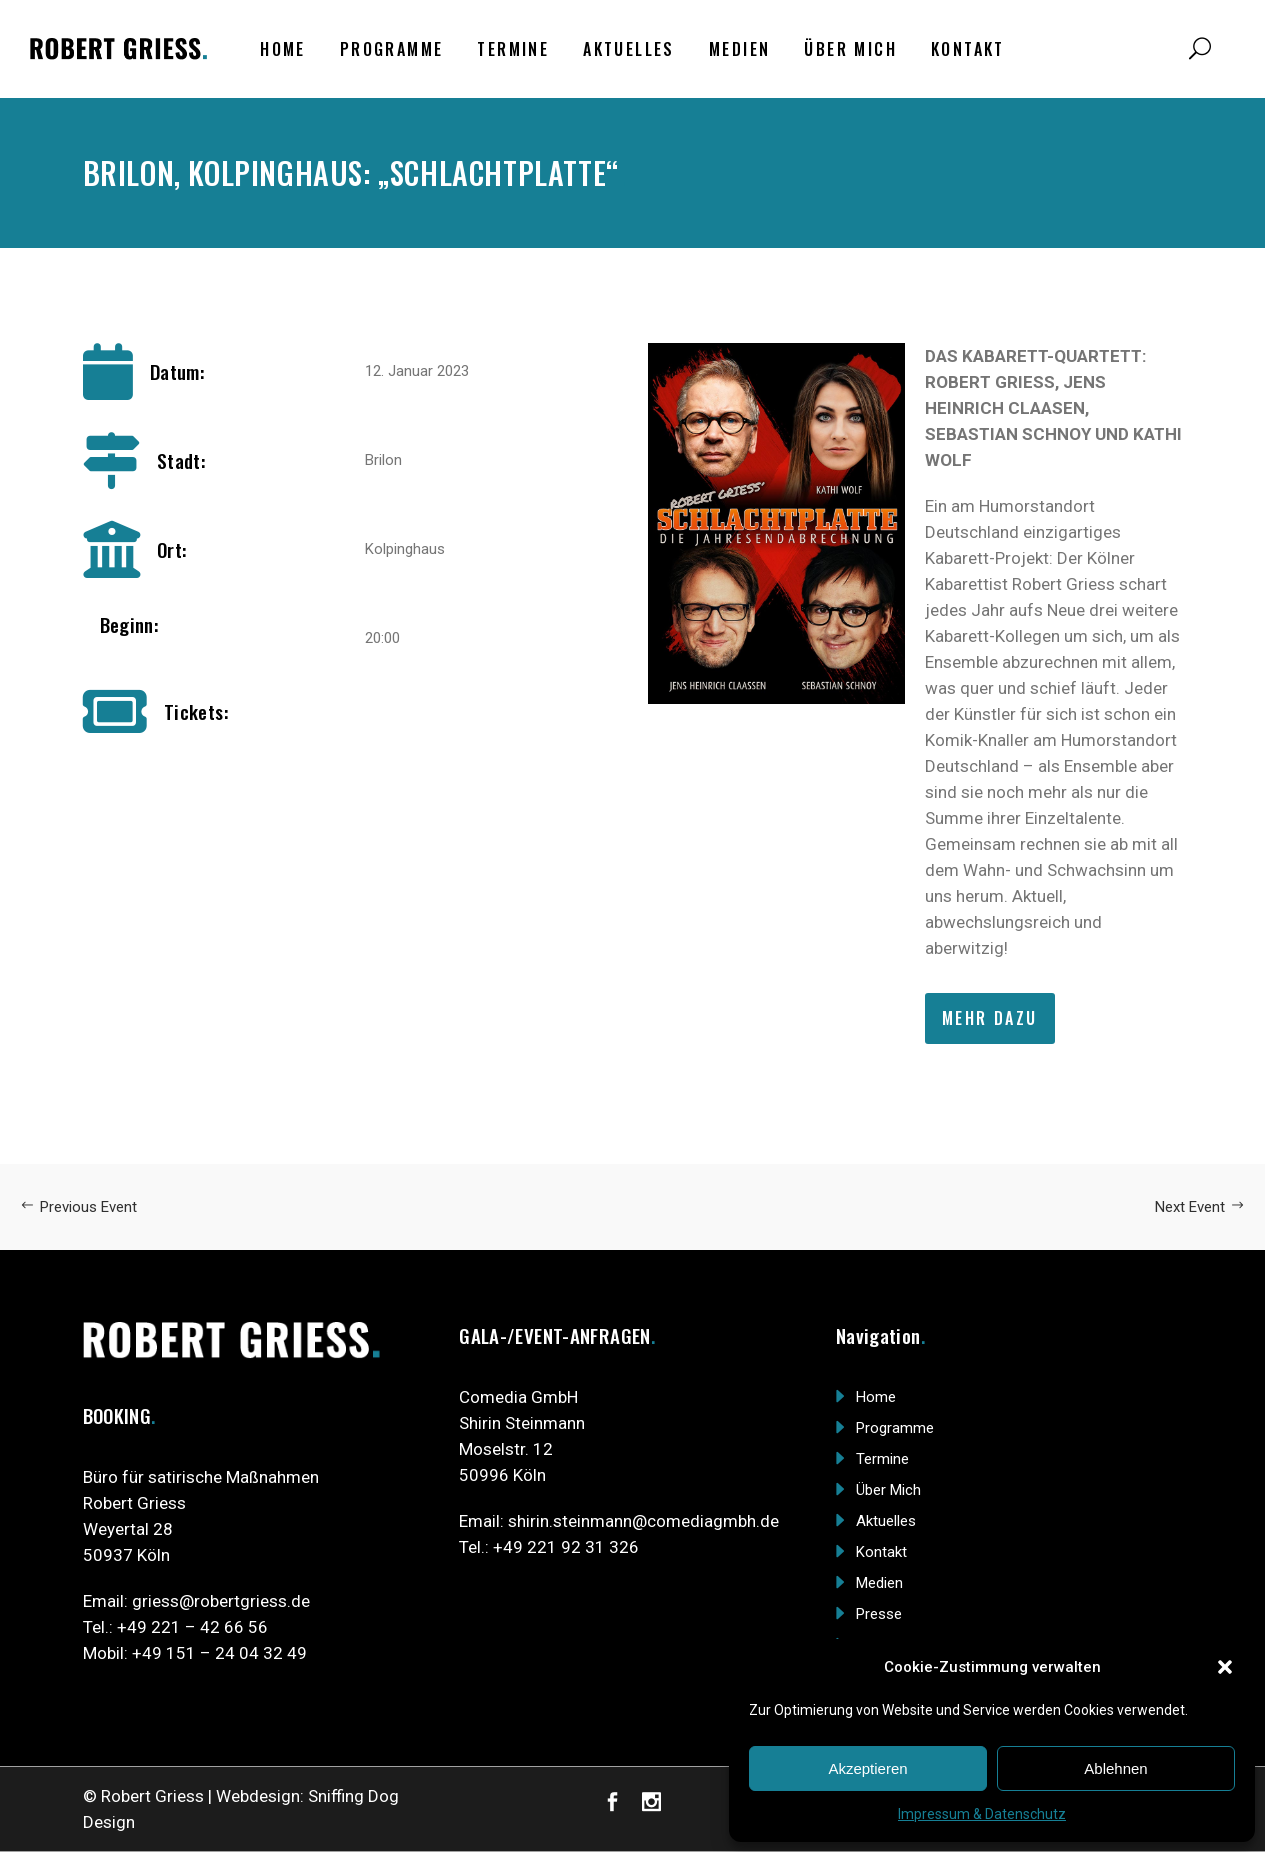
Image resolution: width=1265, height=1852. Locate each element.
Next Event (1200, 1207)
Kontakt (881, 1552)
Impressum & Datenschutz (982, 1814)
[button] (1225, 1667)
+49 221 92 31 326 (566, 1547)
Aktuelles (886, 1521)
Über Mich (888, 1490)
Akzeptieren (867, 1768)
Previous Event (78, 1207)
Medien (879, 1583)
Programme (895, 1428)
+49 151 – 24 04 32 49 (219, 1653)
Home (876, 1397)
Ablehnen (1115, 1768)
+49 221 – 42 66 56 (192, 1627)
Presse (879, 1614)
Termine (882, 1459)
